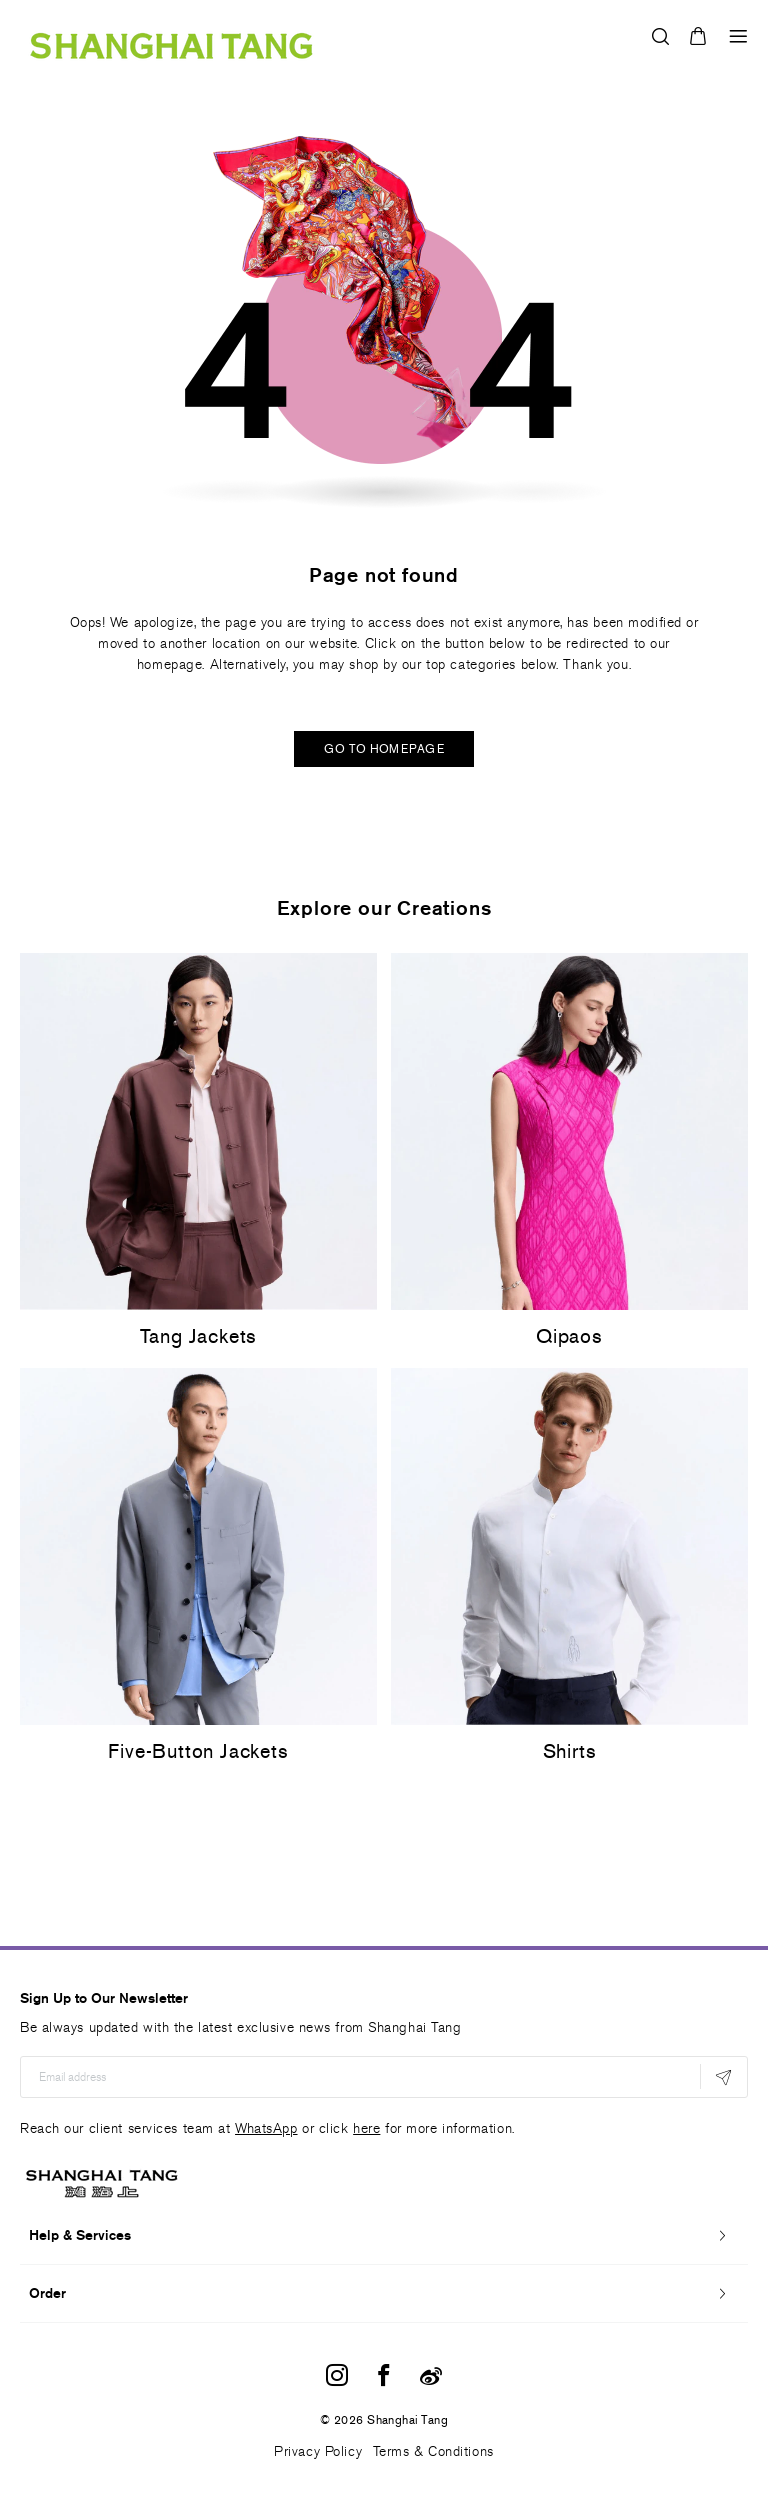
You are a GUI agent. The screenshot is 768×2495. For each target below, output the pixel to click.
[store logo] (171, 36)
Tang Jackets (199, 1336)
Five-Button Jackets (198, 1751)
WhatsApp (266, 2128)
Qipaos (569, 1336)
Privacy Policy (318, 2451)
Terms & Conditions (433, 2451)
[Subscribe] (723, 2076)
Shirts (570, 1751)
